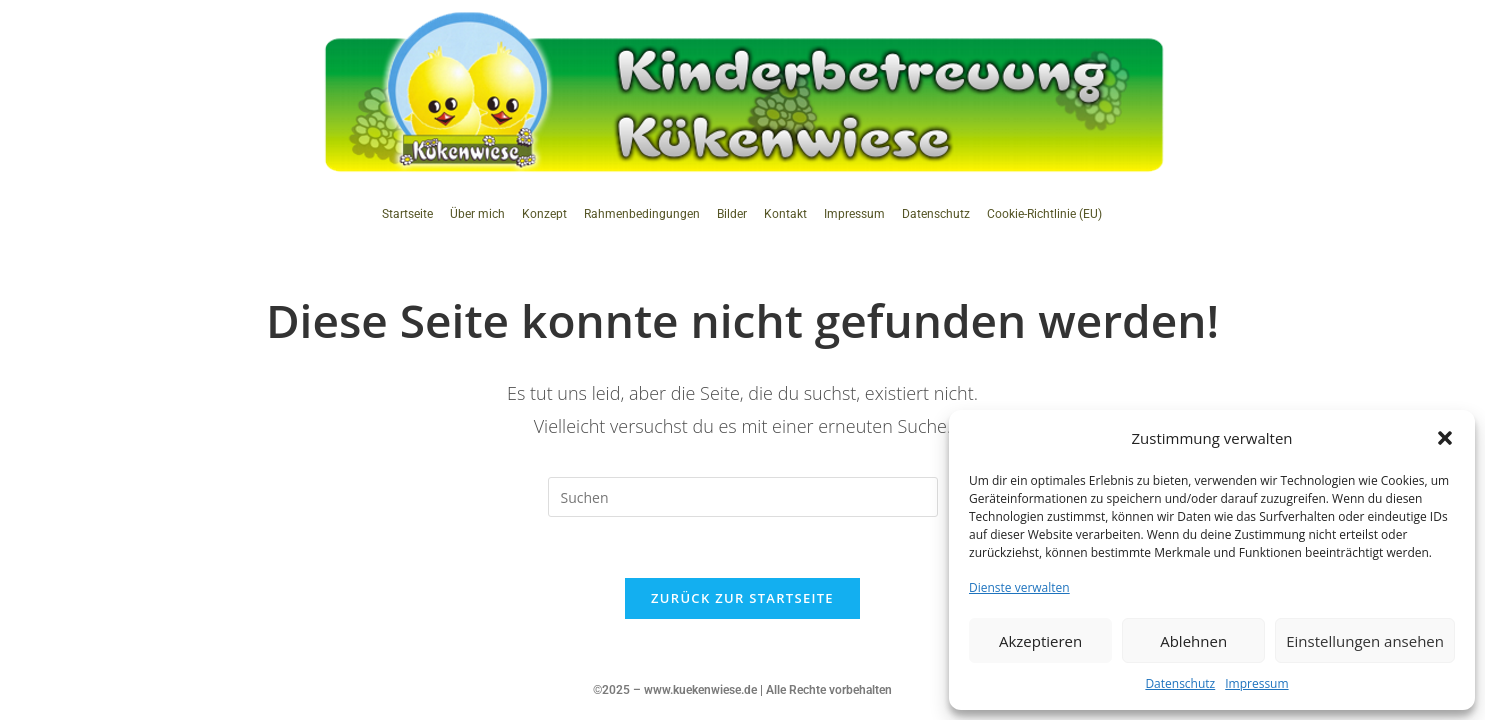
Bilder (732, 214)
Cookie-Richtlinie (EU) (1044, 214)
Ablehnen (1193, 641)
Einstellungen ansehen (1365, 641)
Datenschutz (1180, 683)
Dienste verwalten (1019, 587)
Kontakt (785, 214)
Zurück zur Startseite (742, 598)
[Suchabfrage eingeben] (743, 497)
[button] (1445, 438)
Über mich (477, 214)
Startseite (407, 214)
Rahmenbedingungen (642, 214)
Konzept (544, 214)
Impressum (1256, 683)
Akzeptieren (1040, 641)
